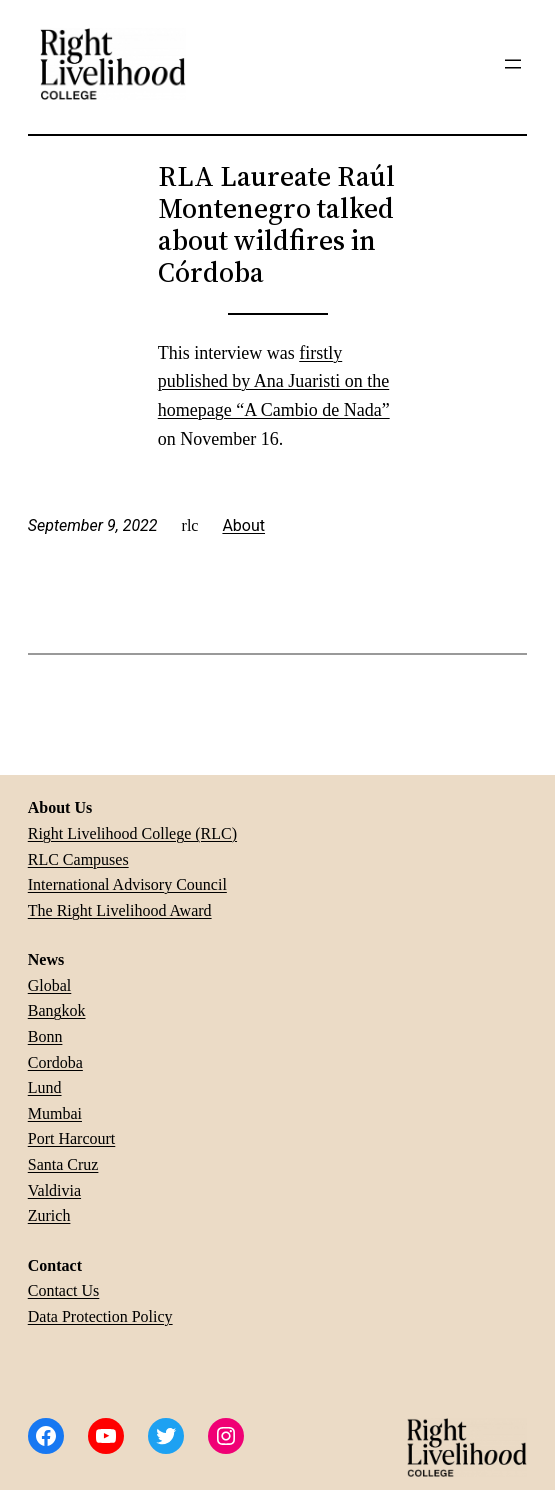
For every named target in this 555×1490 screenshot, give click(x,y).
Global (50, 985)
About (243, 525)
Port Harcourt (72, 1138)
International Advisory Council (127, 884)
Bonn (45, 1036)
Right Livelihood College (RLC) (132, 833)
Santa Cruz (63, 1164)
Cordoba (55, 1062)
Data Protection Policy (100, 1316)
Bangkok (57, 1010)
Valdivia (54, 1190)
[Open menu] (513, 64)
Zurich (49, 1215)
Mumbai (55, 1113)
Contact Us (64, 1290)
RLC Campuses (78, 859)
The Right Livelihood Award (120, 910)
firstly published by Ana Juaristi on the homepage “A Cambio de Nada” (274, 382)
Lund (45, 1087)
